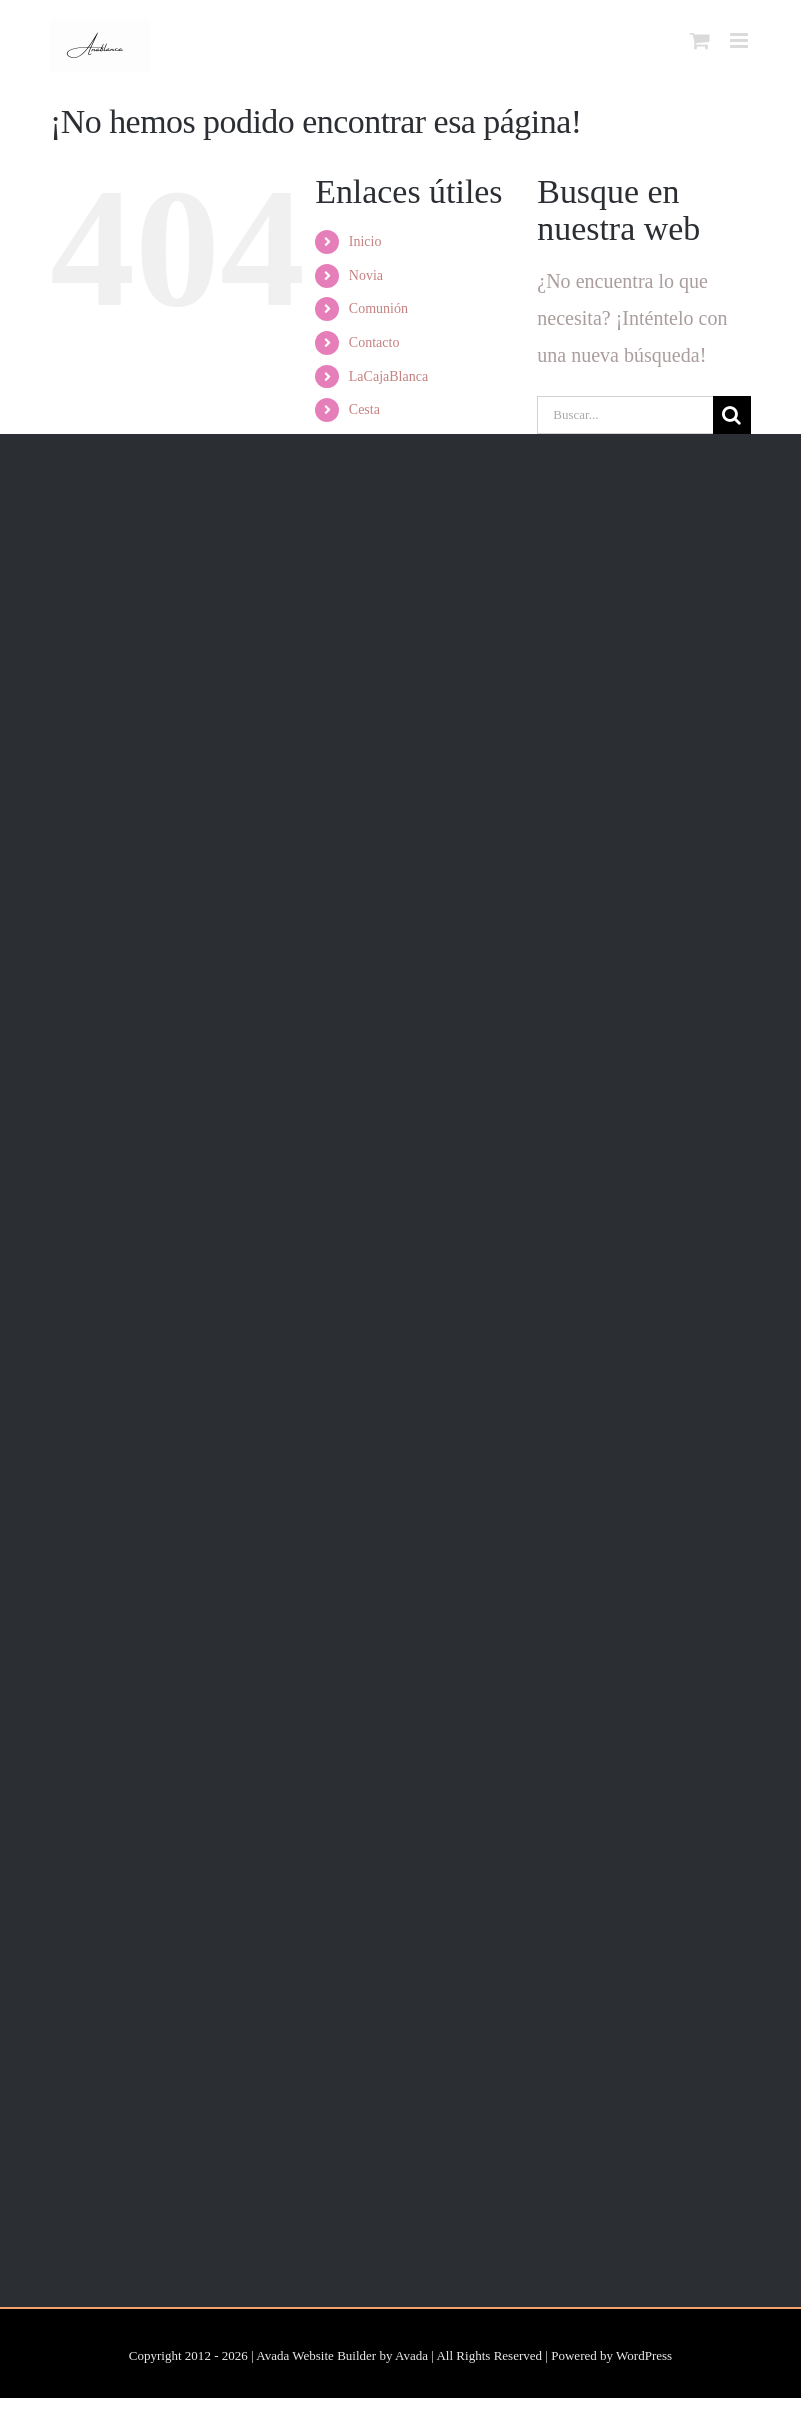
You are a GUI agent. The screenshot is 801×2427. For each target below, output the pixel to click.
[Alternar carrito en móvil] (700, 40)
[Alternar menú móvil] (740, 40)
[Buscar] (732, 415)
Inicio (365, 241)
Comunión (378, 308)
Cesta (364, 409)
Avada (411, 2355)
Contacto (374, 342)
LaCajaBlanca (388, 376)
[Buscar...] (625, 415)
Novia (366, 275)
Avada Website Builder (316, 2355)
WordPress (644, 2355)
